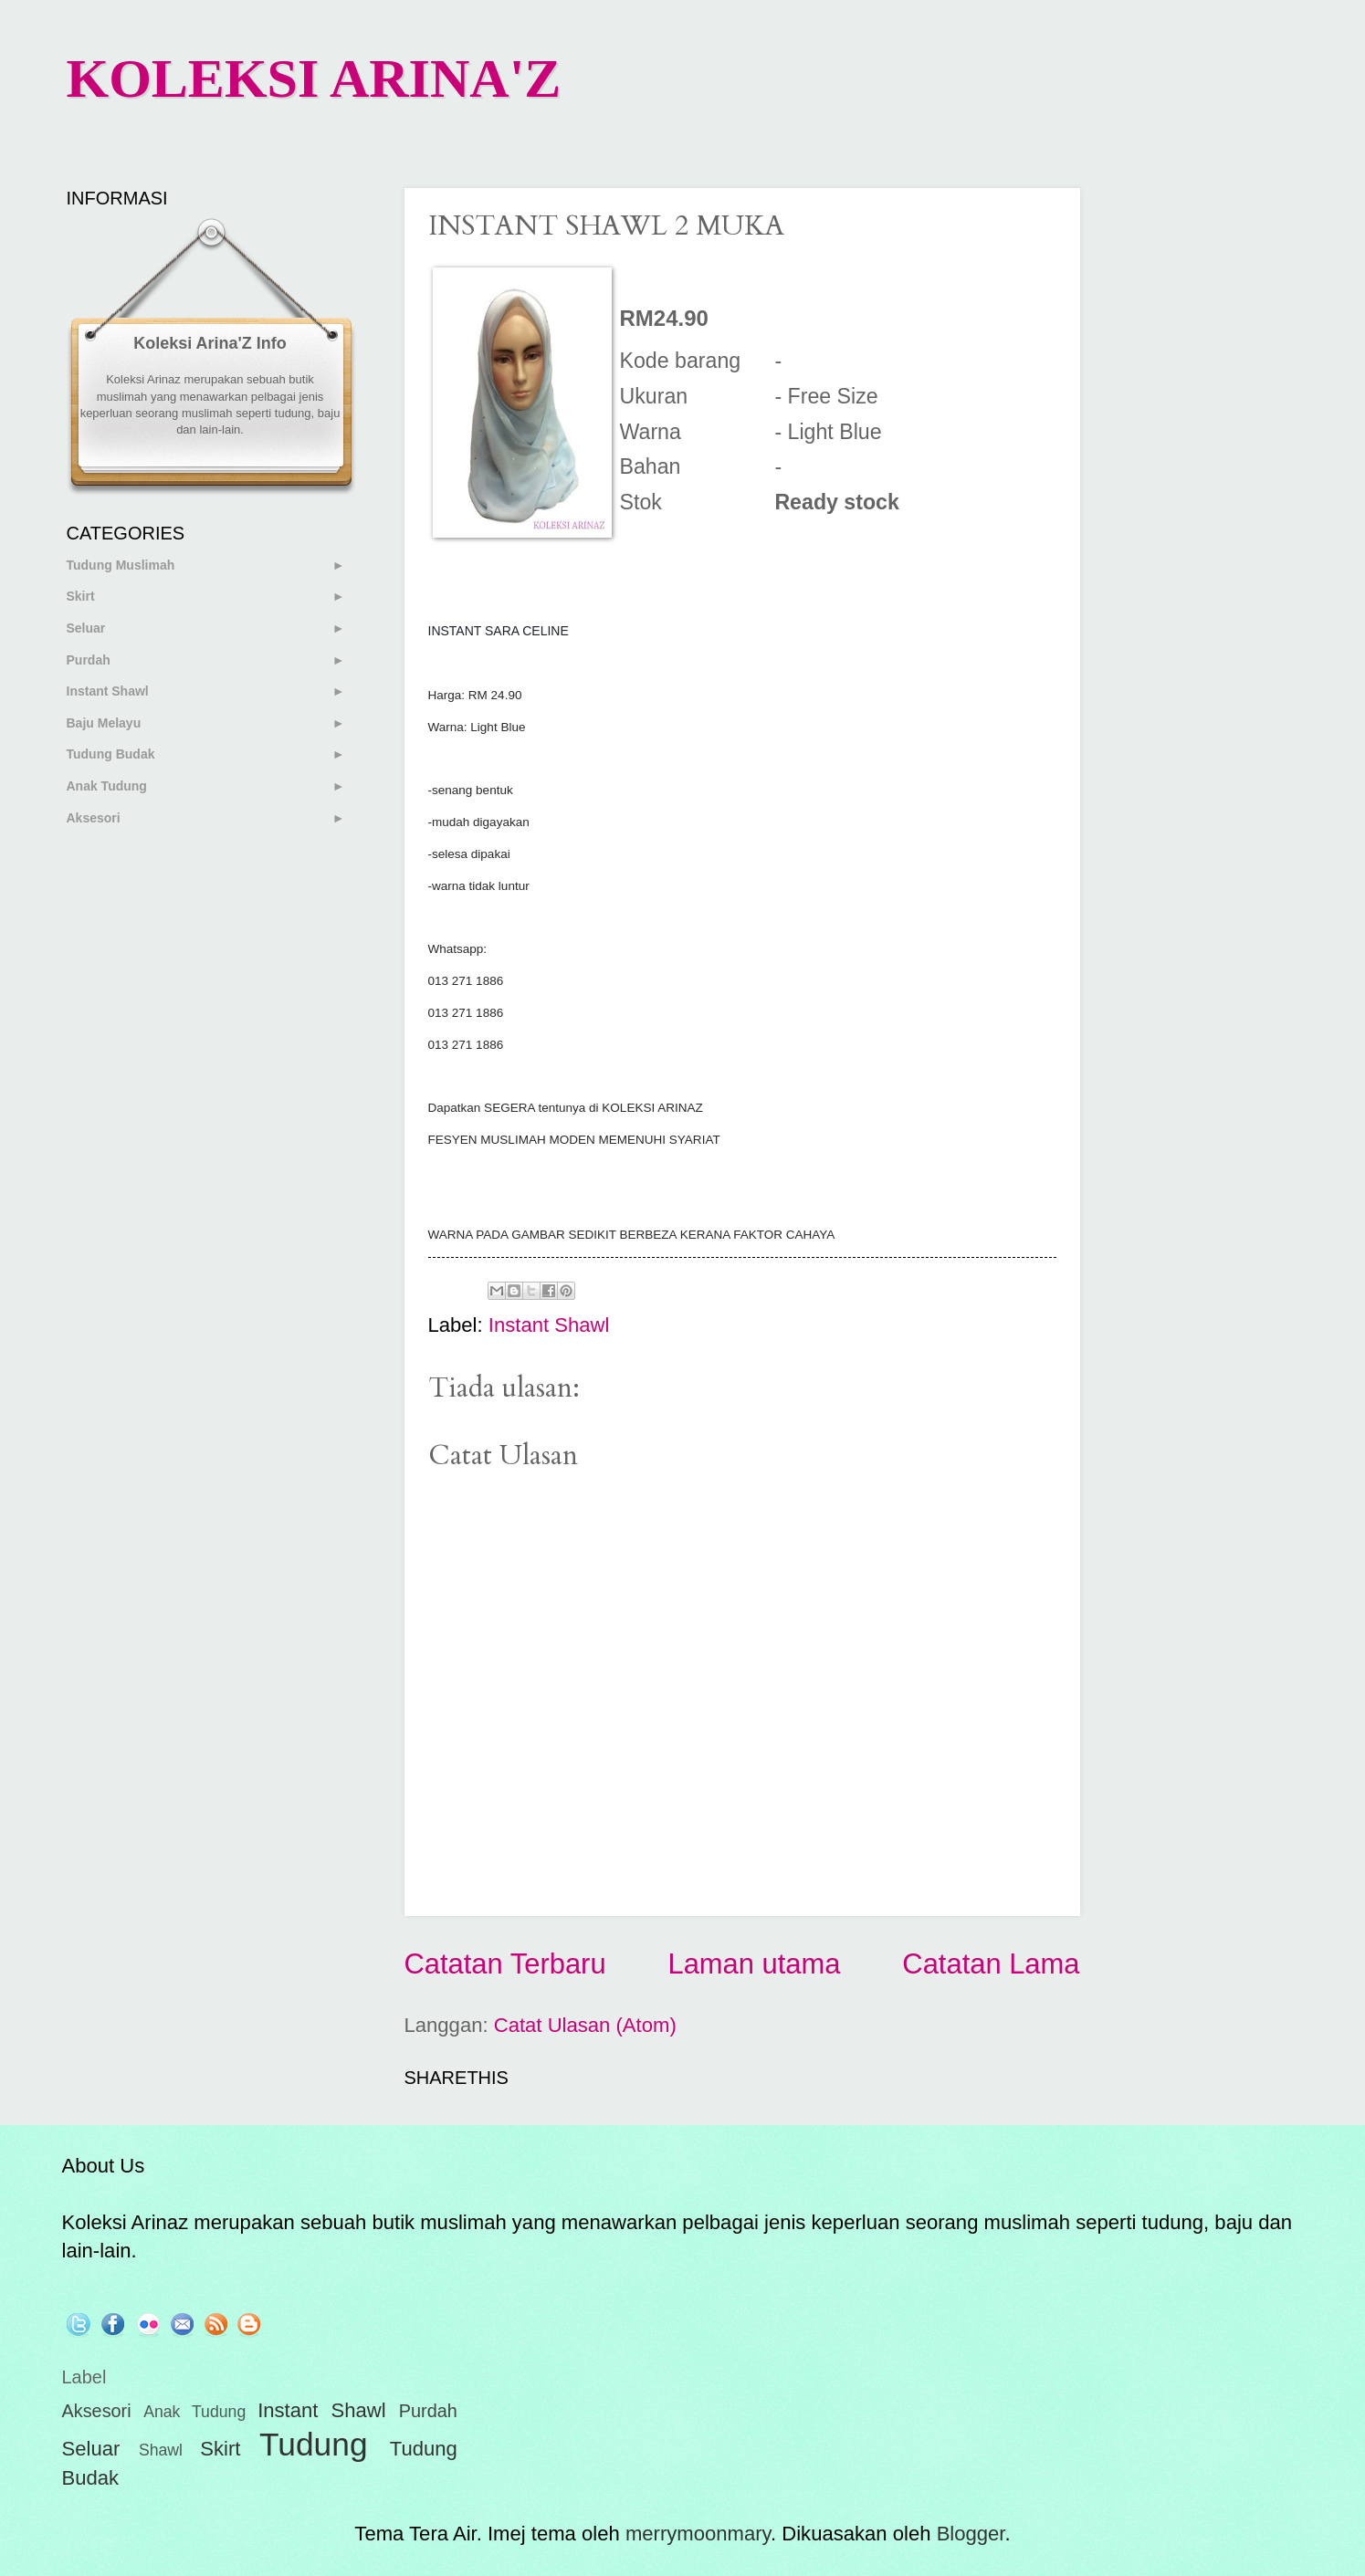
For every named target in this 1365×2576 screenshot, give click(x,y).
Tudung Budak (111, 754)
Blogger (971, 2533)
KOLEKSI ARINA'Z (314, 78)
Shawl (161, 2450)
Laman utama (753, 1964)
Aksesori (94, 818)
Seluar (86, 628)
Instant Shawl (549, 1325)
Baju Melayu (104, 723)
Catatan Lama (990, 1964)
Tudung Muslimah (121, 565)
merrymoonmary (698, 2533)
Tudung (313, 2444)
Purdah (88, 660)
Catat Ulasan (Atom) (585, 2025)
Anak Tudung (107, 786)
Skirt (81, 596)
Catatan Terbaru (505, 1964)
